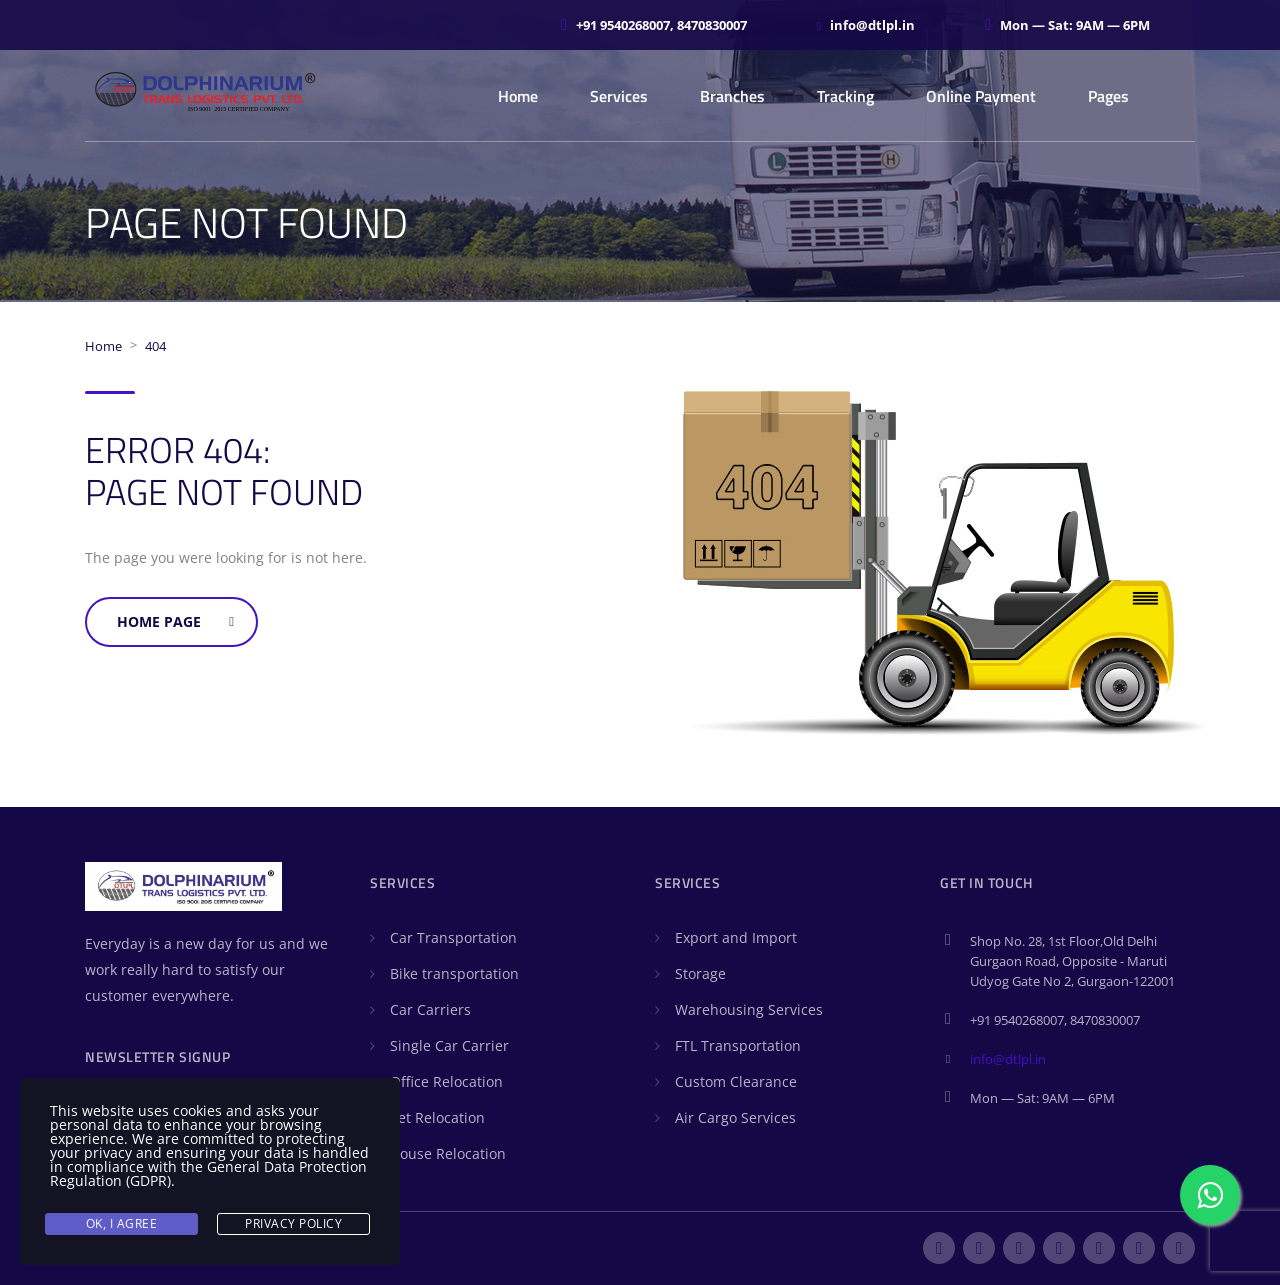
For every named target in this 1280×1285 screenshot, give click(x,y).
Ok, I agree (122, 1223)
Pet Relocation (437, 1117)
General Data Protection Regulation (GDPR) (208, 1173)
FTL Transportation (738, 1045)
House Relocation (448, 1153)
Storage (700, 973)
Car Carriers (430, 1009)
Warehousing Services (749, 1009)
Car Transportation (453, 937)
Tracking (845, 96)
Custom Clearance (736, 1081)
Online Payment (981, 96)
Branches (732, 96)
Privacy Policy (293, 1223)
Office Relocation (446, 1081)
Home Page (175, 621)
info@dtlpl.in (1008, 1059)
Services (619, 96)
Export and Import (736, 937)
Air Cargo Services (735, 1117)
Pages (1108, 96)
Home (518, 96)
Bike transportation (454, 973)
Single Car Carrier (449, 1045)
